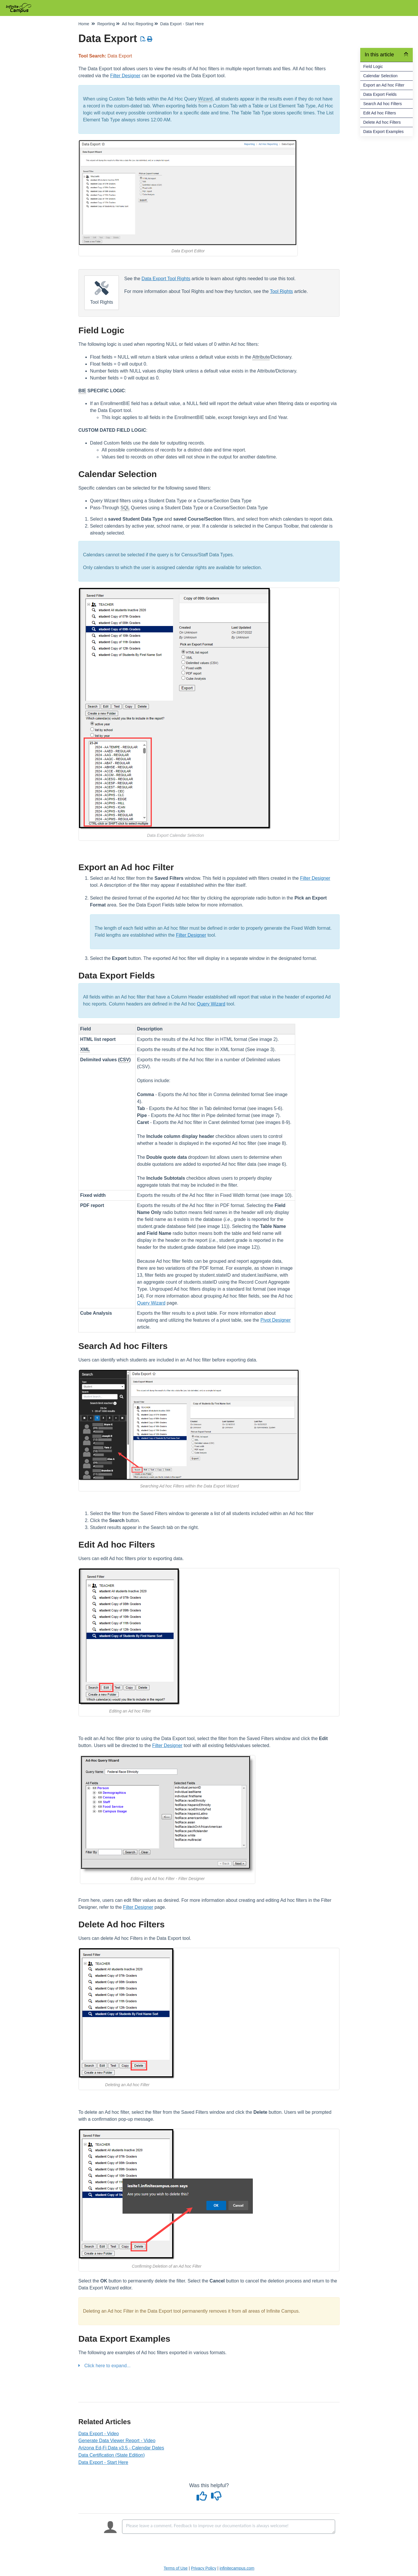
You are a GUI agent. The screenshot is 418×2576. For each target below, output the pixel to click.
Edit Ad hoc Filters (379, 113)
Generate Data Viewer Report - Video (116, 2440)
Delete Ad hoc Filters (382, 122)
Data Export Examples (383, 131)
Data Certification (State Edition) (111, 2455)
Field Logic (373, 66)
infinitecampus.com (236, 2568)
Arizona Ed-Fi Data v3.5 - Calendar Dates (121, 2447)
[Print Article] (150, 39)
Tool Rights (281, 291)
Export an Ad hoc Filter (383, 85)
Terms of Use (176, 2568)
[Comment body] (228, 2526)
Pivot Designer (275, 1320)
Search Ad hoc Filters (382, 103)
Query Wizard (211, 1003)
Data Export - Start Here (103, 2462)
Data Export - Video (98, 2433)
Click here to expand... (107, 2365)
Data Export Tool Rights (166, 278)
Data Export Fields (380, 94)
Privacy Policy (203, 2568)
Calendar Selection (380, 75)
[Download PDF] (143, 39)
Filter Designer (125, 75)
